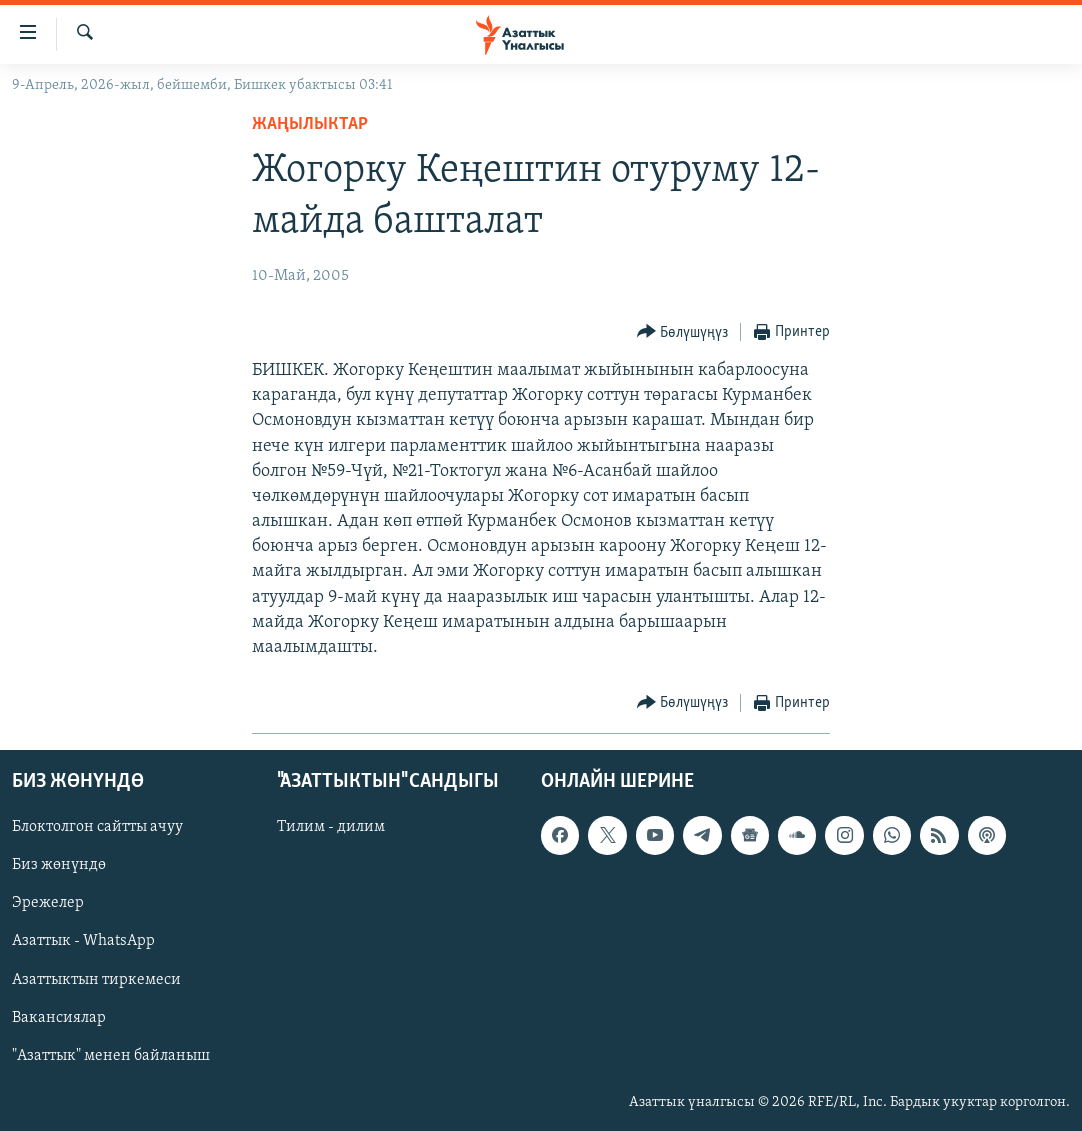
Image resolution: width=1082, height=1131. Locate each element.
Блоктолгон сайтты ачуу (97, 828)
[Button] (683, 332)
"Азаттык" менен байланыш (111, 1056)
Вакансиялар (59, 1018)
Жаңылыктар (310, 124)
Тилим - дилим (331, 828)
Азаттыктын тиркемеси (96, 980)
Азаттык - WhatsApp (83, 942)
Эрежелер (48, 904)
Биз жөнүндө (59, 866)
